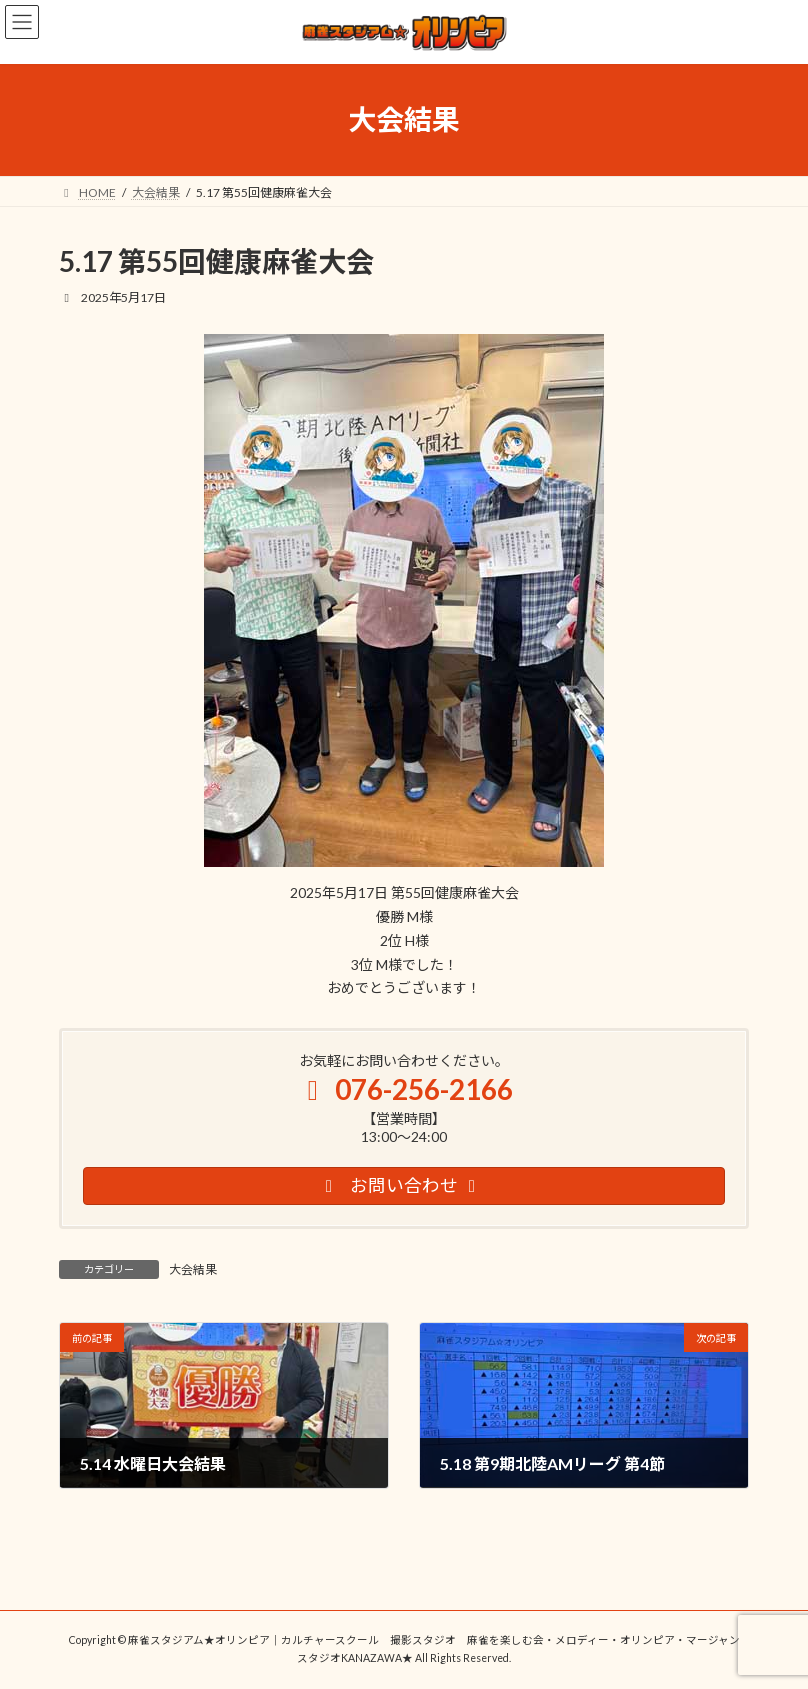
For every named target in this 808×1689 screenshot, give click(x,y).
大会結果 (193, 1269)
